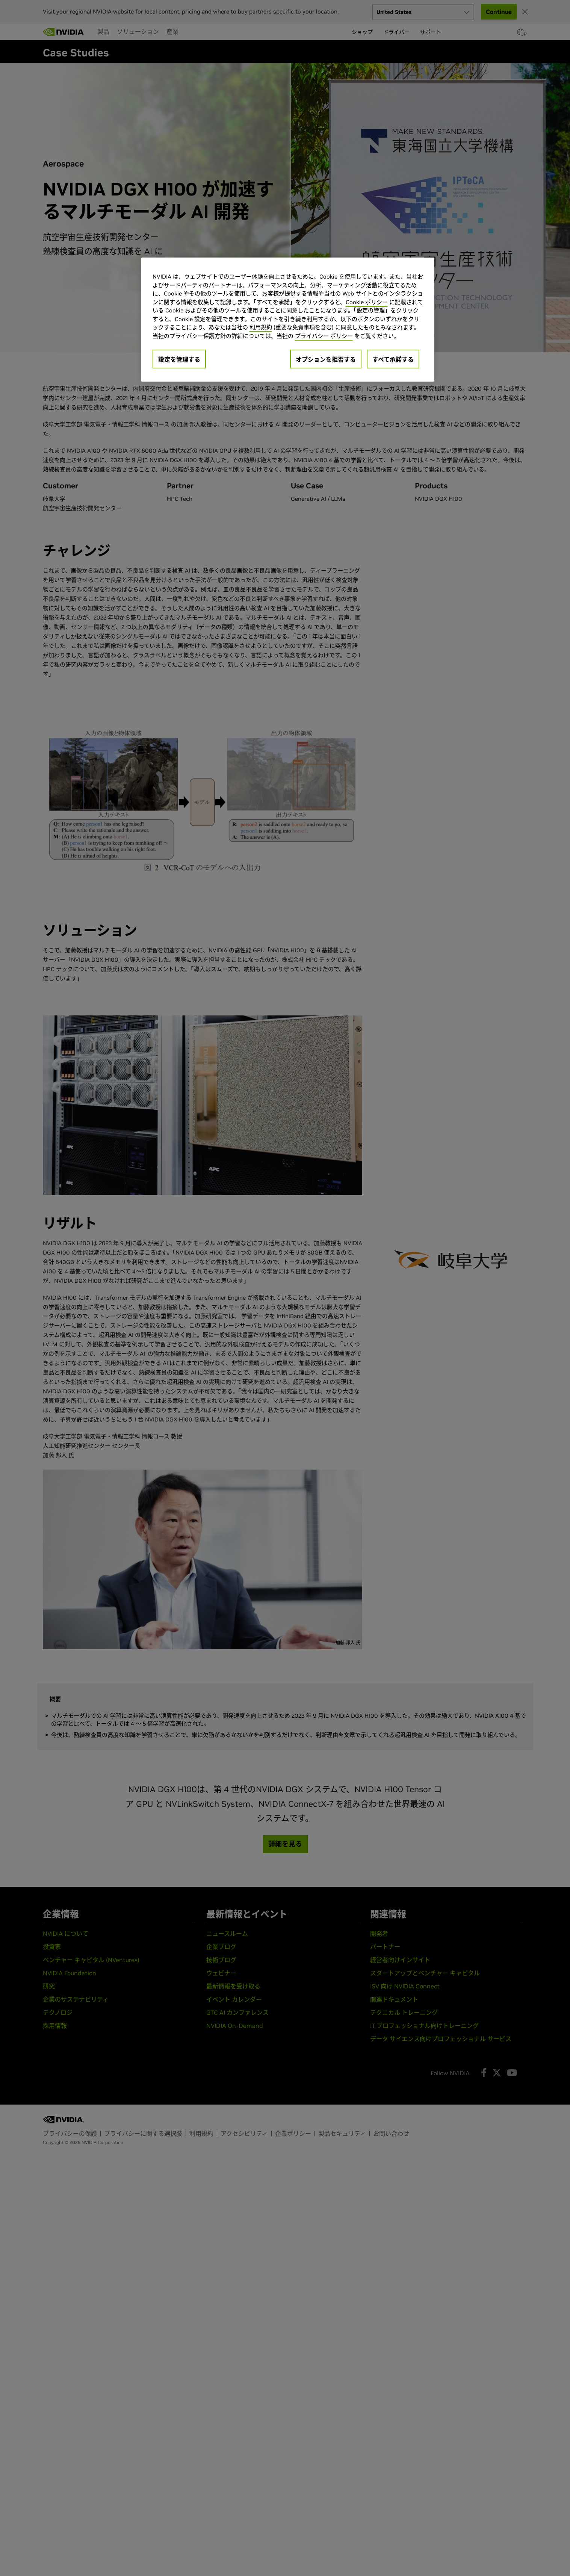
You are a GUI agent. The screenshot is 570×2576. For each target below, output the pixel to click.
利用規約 (260, 327)
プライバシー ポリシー (324, 335)
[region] (287, 320)
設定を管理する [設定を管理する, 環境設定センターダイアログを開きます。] (179, 359)
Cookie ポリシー (367, 302)
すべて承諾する (393, 359)
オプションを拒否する (326, 359)
